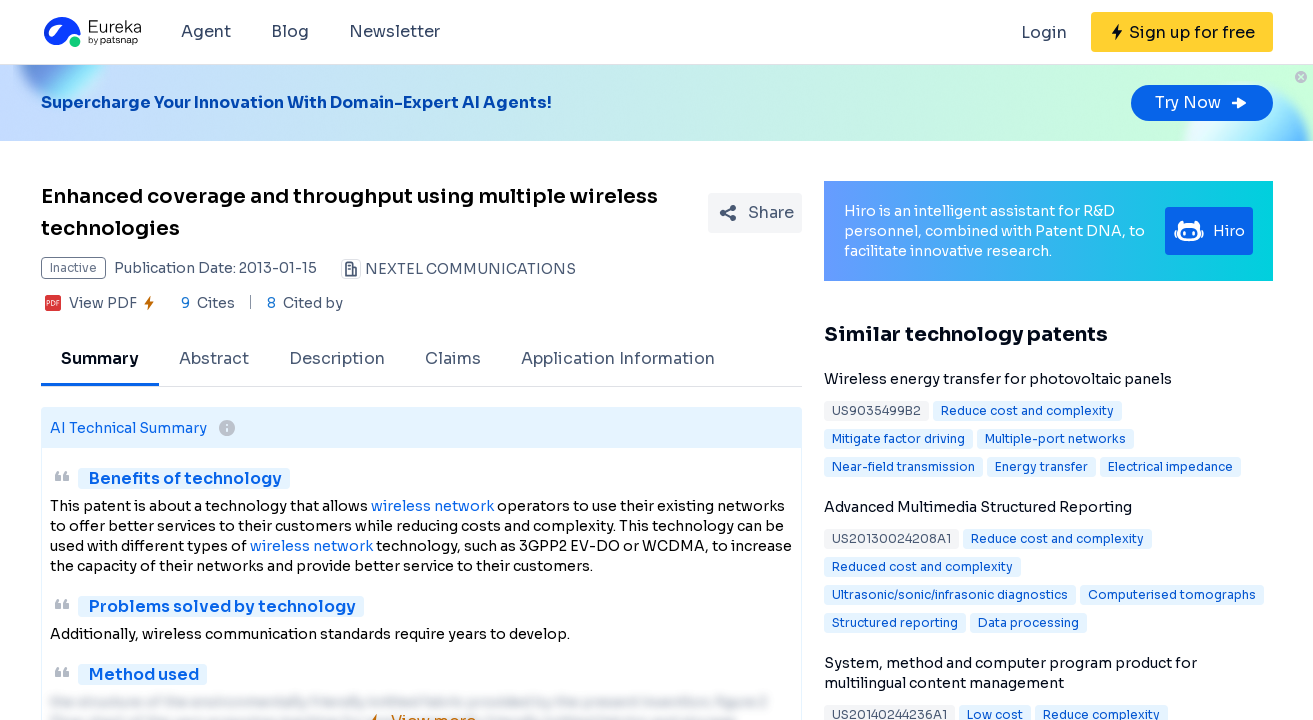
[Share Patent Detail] (755, 213)
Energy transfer (1041, 466)
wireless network (432, 506)
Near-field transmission (903, 466)
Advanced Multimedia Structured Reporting (978, 507)
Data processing (1028, 622)
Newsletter (394, 31)
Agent (206, 31)
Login (1044, 32)
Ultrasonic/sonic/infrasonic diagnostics (950, 594)
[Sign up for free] (1182, 32)
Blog (290, 31)
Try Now (1202, 102)
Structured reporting (895, 622)
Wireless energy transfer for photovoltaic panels (998, 379)
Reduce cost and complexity (1027, 410)
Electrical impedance (1170, 466)
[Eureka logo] (91, 32)
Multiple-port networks (1055, 438)
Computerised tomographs (1172, 594)
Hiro (1209, 231)
